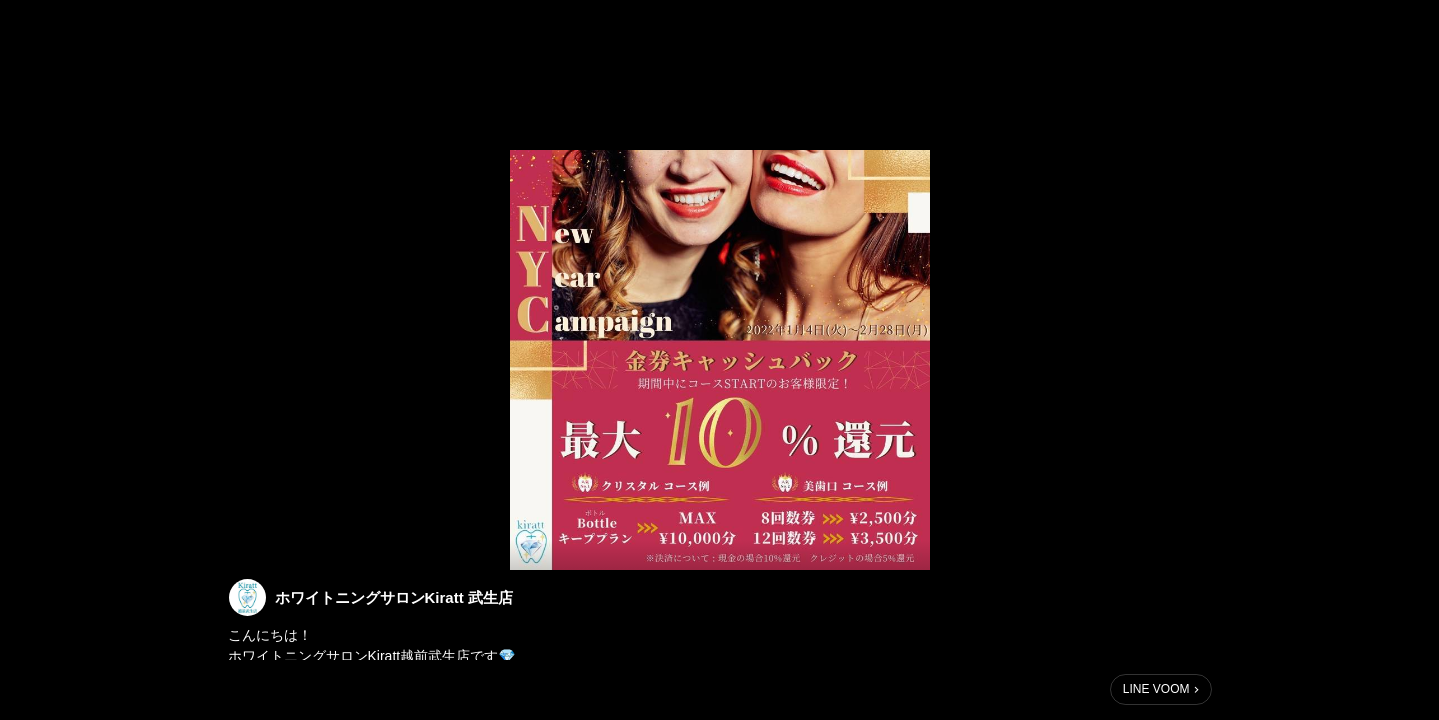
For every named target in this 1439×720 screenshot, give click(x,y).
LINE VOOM (1156, 689)
